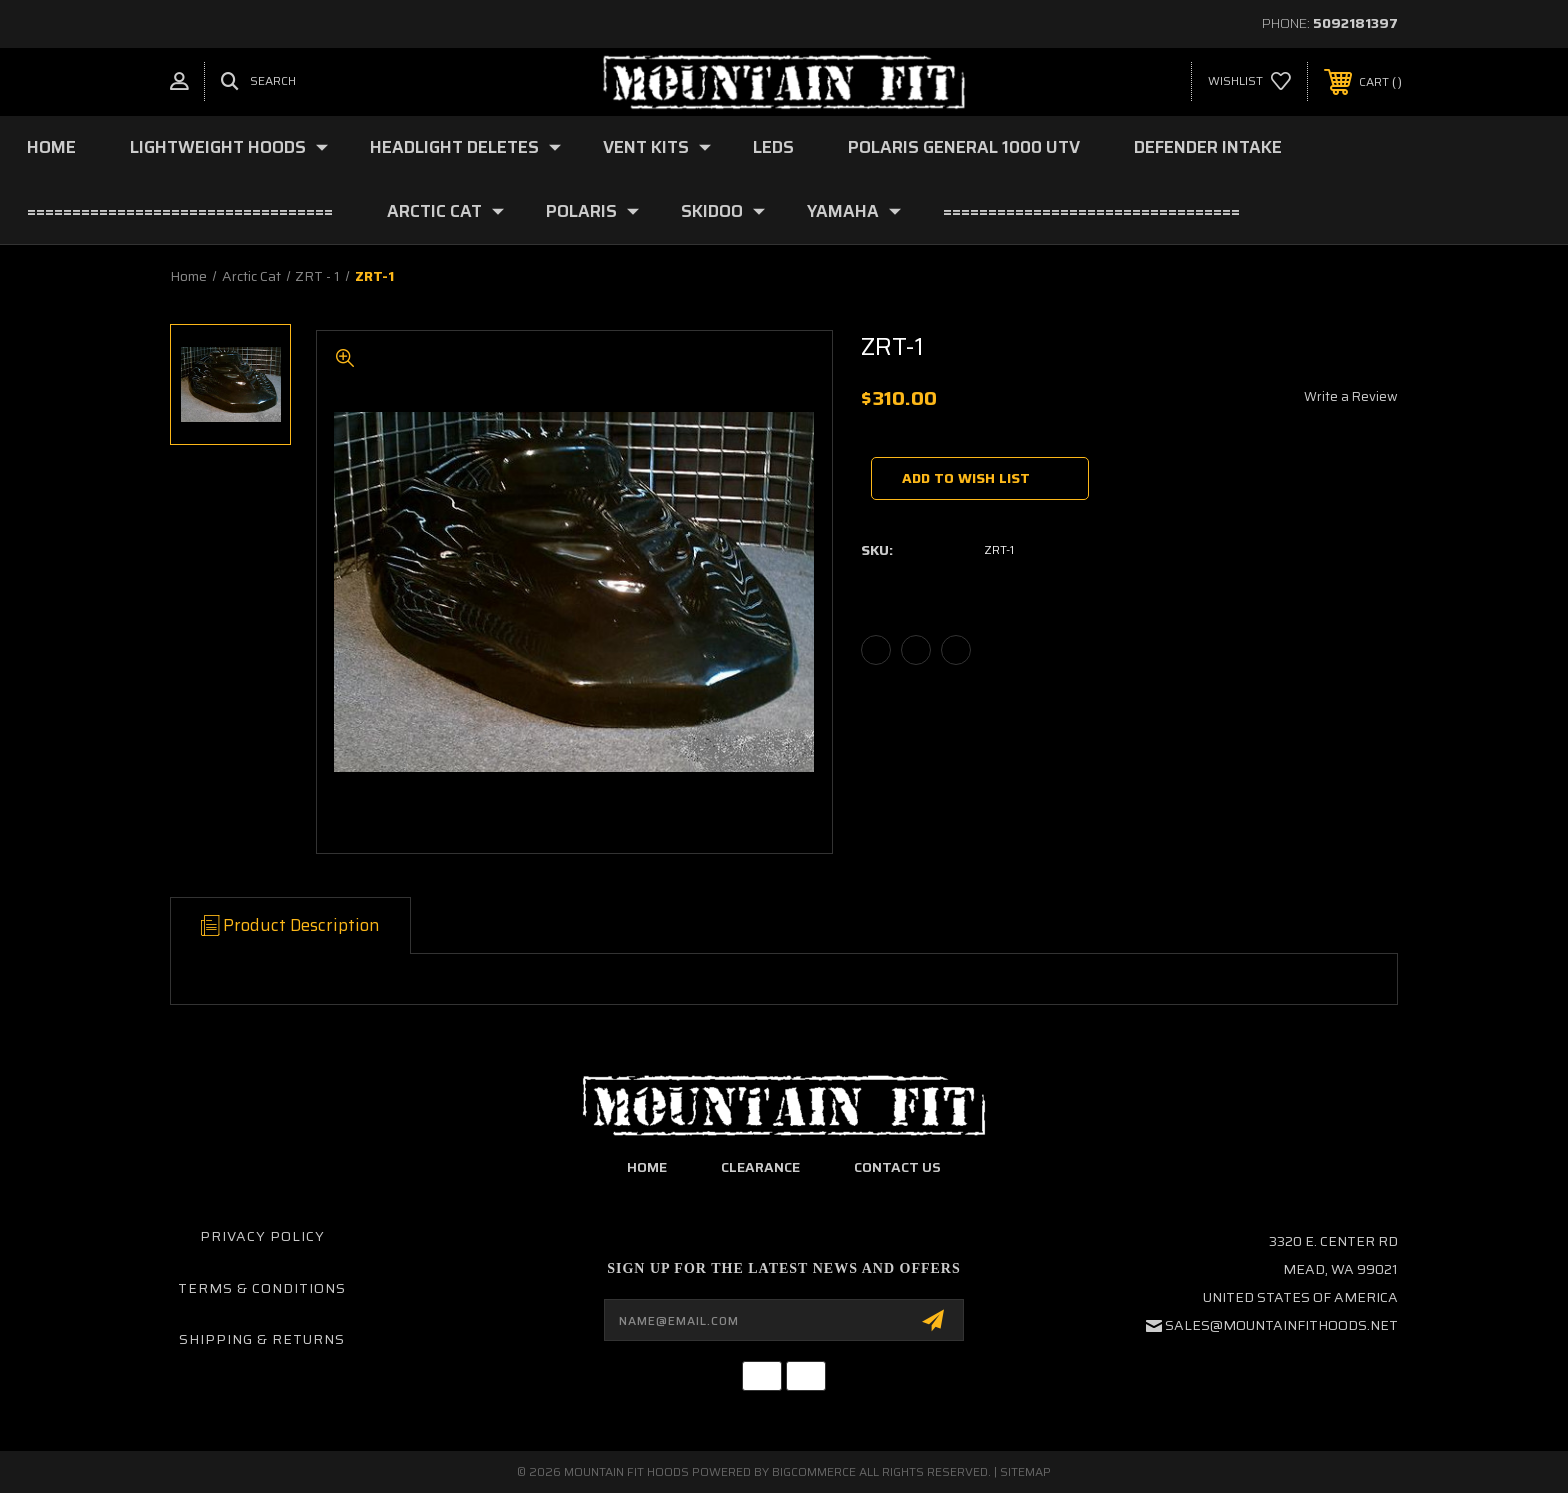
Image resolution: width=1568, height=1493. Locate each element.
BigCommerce (814, 1471)
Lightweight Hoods (229, 147)
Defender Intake (1208, 147)
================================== (180, 211)
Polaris (592, 211)
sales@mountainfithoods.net (1281, 1325)
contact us (897, 1167)
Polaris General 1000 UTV (964, 147)
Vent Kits (657, 147)
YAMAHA (854, 211)
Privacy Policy (262, 1236)
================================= (1091, 211)
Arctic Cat (445, 211)
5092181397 (1355, 23)
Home (51, 147)
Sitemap (1025, 1471)
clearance (760, 1167)
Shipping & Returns (262, 1339)
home (647, 1167)
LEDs (773, 147)
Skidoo (723, 211)
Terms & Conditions (262, 1288)
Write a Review (1351, 396)
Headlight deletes (465, 147)
